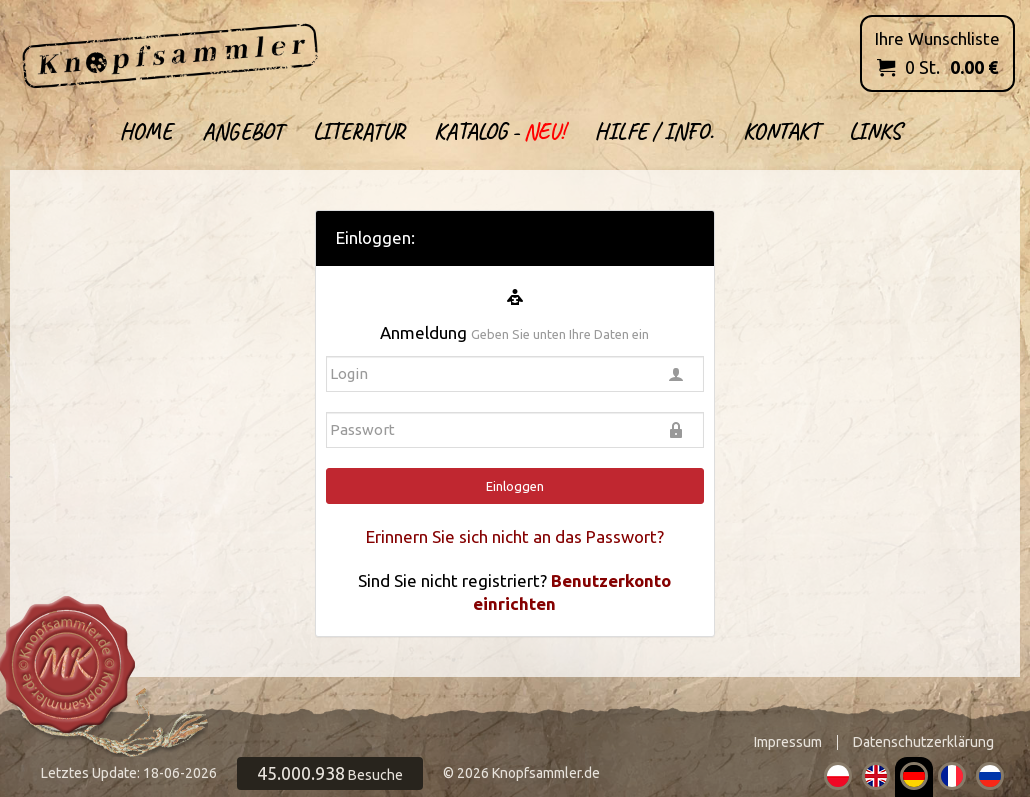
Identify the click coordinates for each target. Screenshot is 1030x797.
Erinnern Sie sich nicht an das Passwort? (515, 536)
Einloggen (515, 486)
